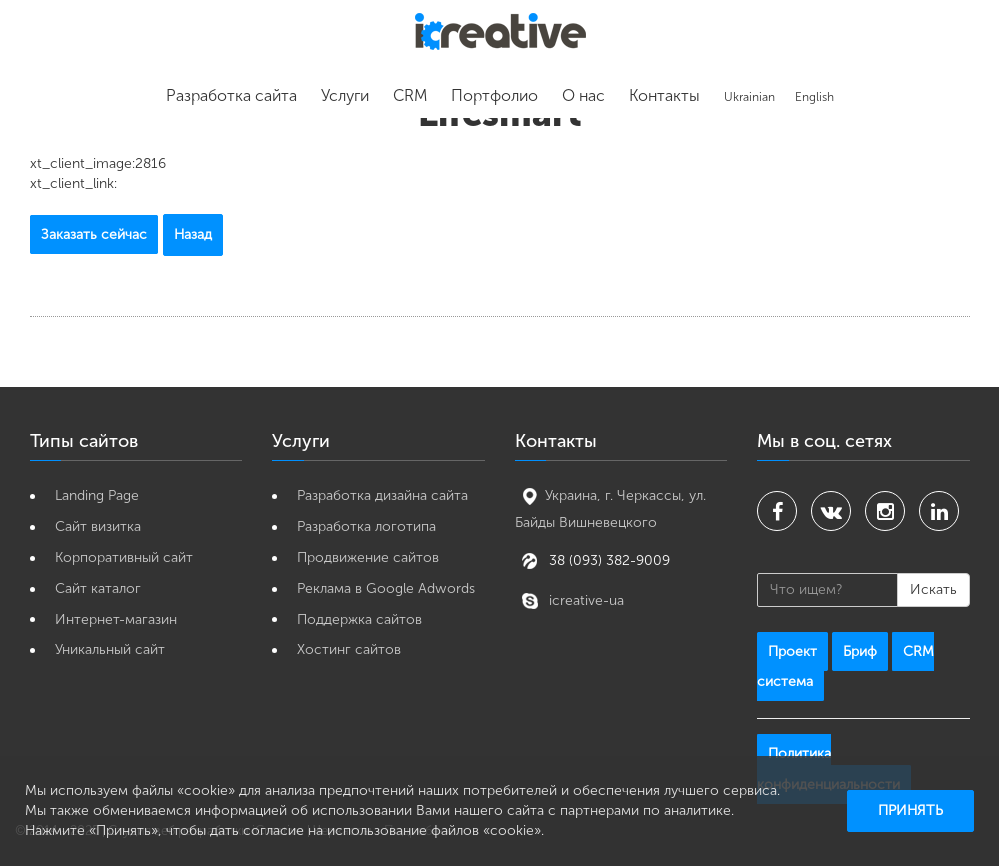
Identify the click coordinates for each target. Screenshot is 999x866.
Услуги (345, 95)
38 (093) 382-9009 (607, 559)
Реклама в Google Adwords (386, 588)
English (814, 97)
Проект (792, 651)
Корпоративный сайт (124, 557)
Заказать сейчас (94, 234)
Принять (910, 810)
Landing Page (97, 495)
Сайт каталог (98, 588)
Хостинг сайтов (349, 649)
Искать (933, 589)
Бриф (860, 651)
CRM (410, 95)
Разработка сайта (231, 95)
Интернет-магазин (116, 619)
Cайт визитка (98, 526)
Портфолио (494, 95)
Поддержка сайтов (359, 619)
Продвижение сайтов (368, 557)
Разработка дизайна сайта (382, 495)
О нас (583, 95)
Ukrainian (749, 97)
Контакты (664, 95)
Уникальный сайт (110, 649)
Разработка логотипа (366, 526)
